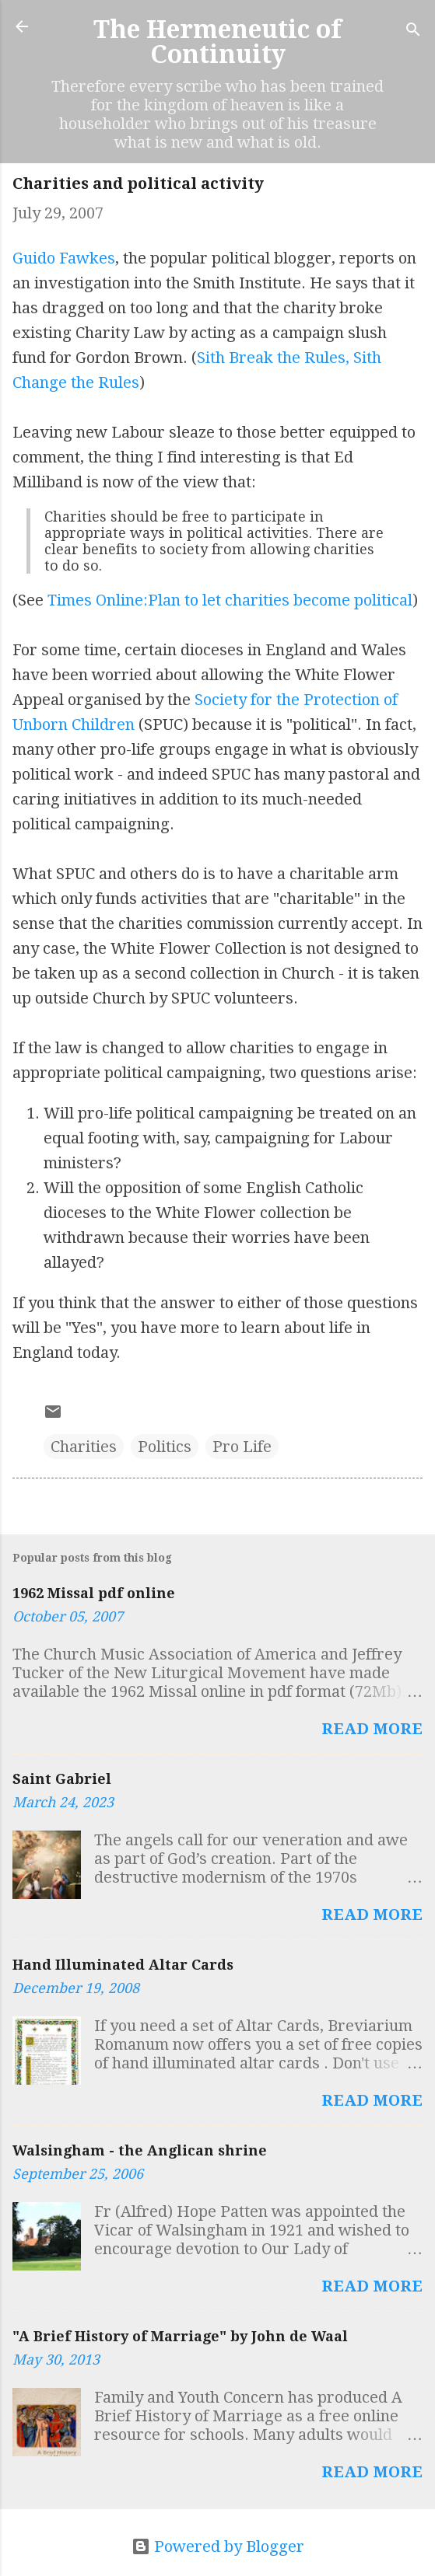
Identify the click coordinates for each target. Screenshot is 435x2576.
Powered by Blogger (218, 2546)
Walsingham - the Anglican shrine (139, 2150)
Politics (164, 1446)
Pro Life (242, 1446)
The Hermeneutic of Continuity (217, 42)
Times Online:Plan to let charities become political (229, 600)
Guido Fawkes (63, 258)
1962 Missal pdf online (93, 1593)
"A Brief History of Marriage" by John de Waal (180, 2336)
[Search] (413, 31)
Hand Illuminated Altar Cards (122, 1964)
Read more (372, 1728)
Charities (84, 1446)
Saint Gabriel (61, 1779)
